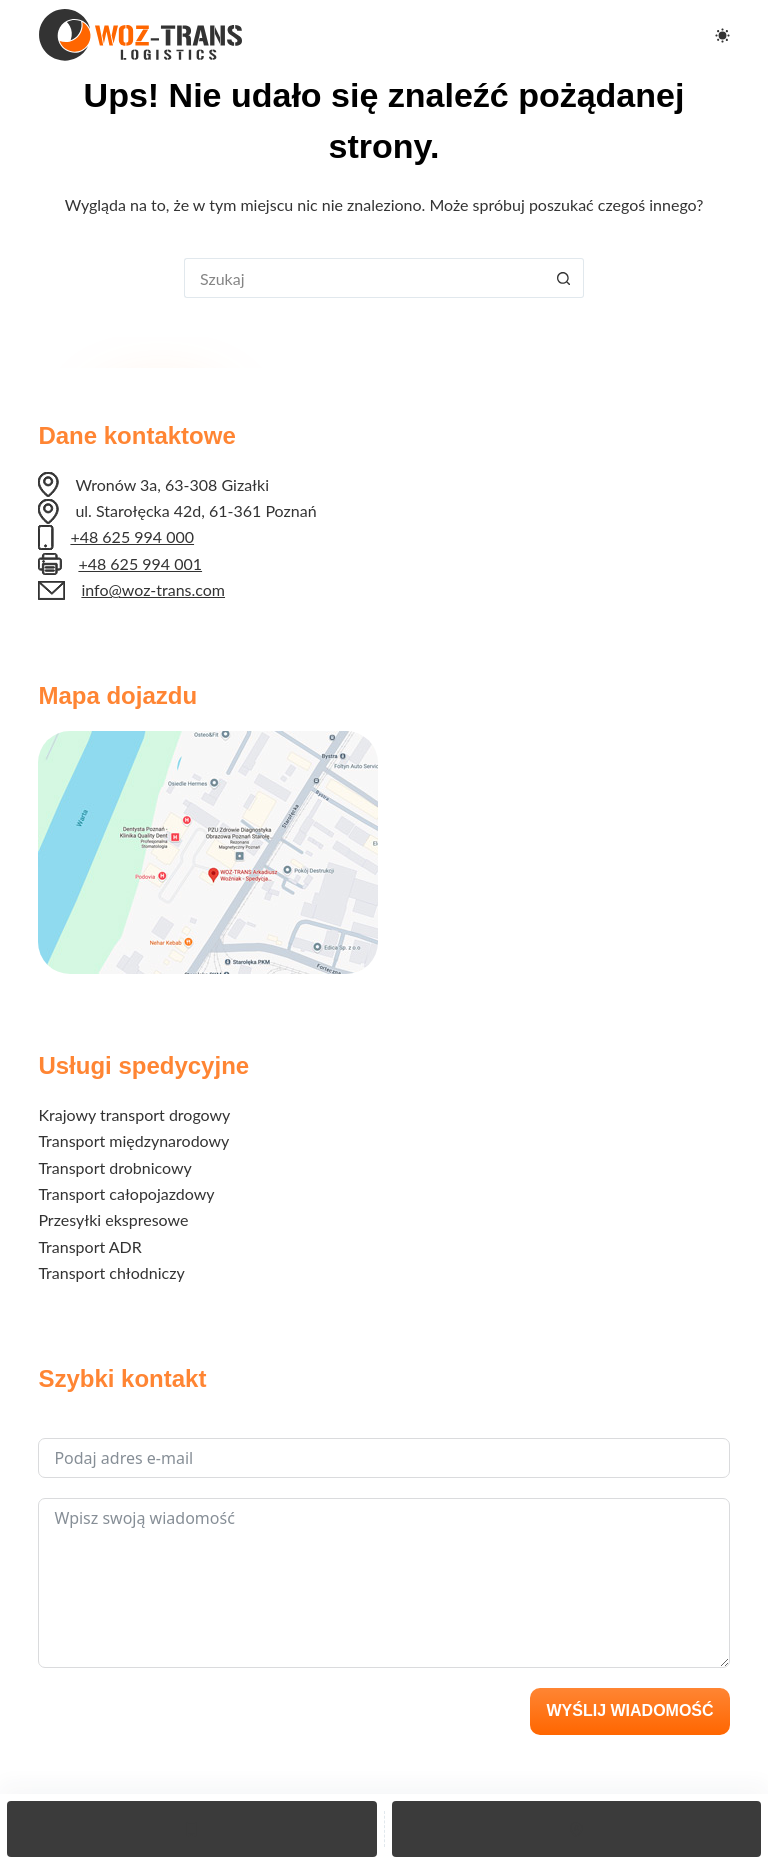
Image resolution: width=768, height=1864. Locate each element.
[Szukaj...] (364, 278)
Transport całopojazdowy (126, 1193)
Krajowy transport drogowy (134, 1114)
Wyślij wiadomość (629, 1710)
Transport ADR (89, 1246)
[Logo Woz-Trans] (140, 35)
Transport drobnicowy (114, 1167)
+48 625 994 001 (140, 563)
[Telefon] (192, 1829)
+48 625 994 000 (132, 536)
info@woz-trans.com (153, 589)
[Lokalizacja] (577, 1829)
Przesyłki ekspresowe (113, 1219)
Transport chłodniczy (111, 1272)
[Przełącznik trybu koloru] (722, 35)
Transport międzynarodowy (133, 1140)
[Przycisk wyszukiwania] (564, 278)
